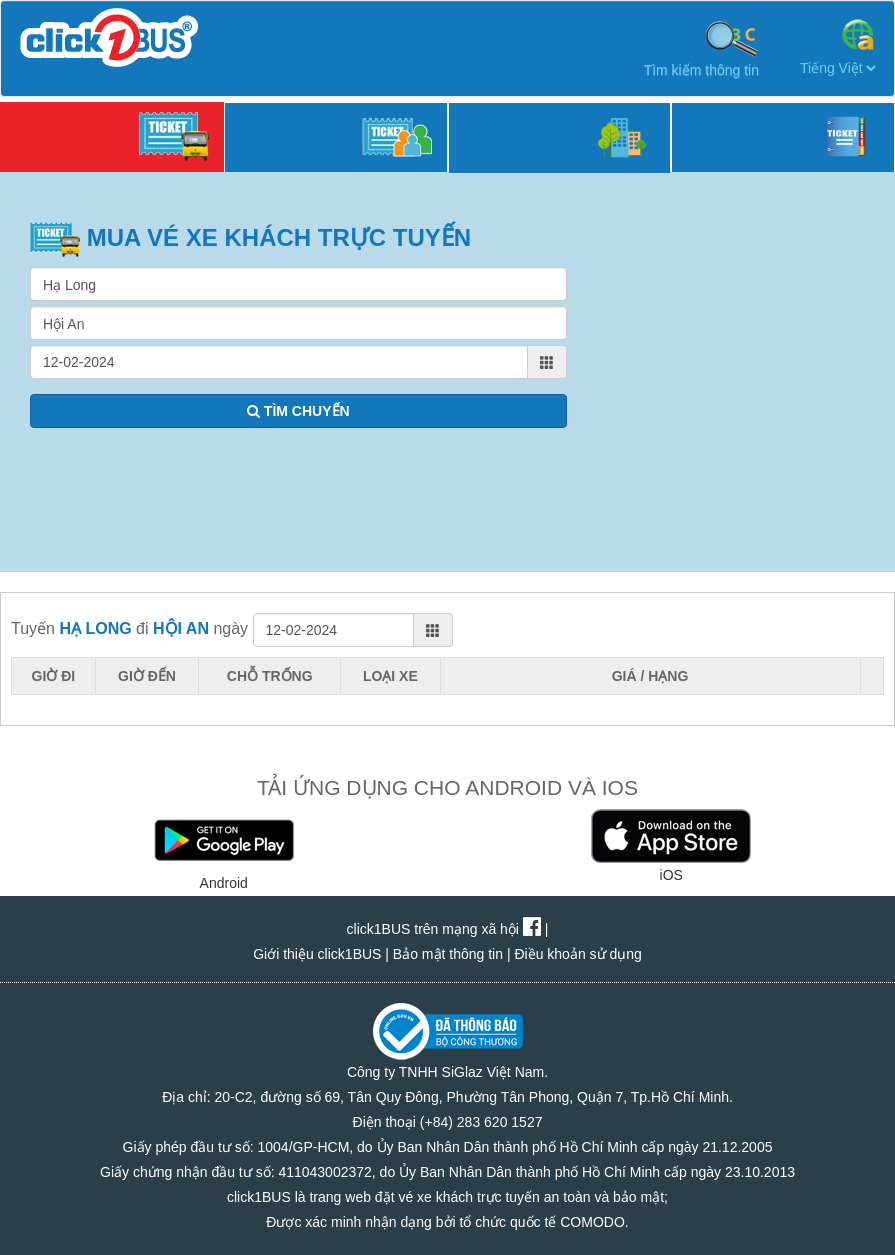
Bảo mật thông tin (448, 954)
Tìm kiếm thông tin (701, 48)
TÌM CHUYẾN (298, 411)
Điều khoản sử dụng (577, 954)
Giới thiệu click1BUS (317, 954)
